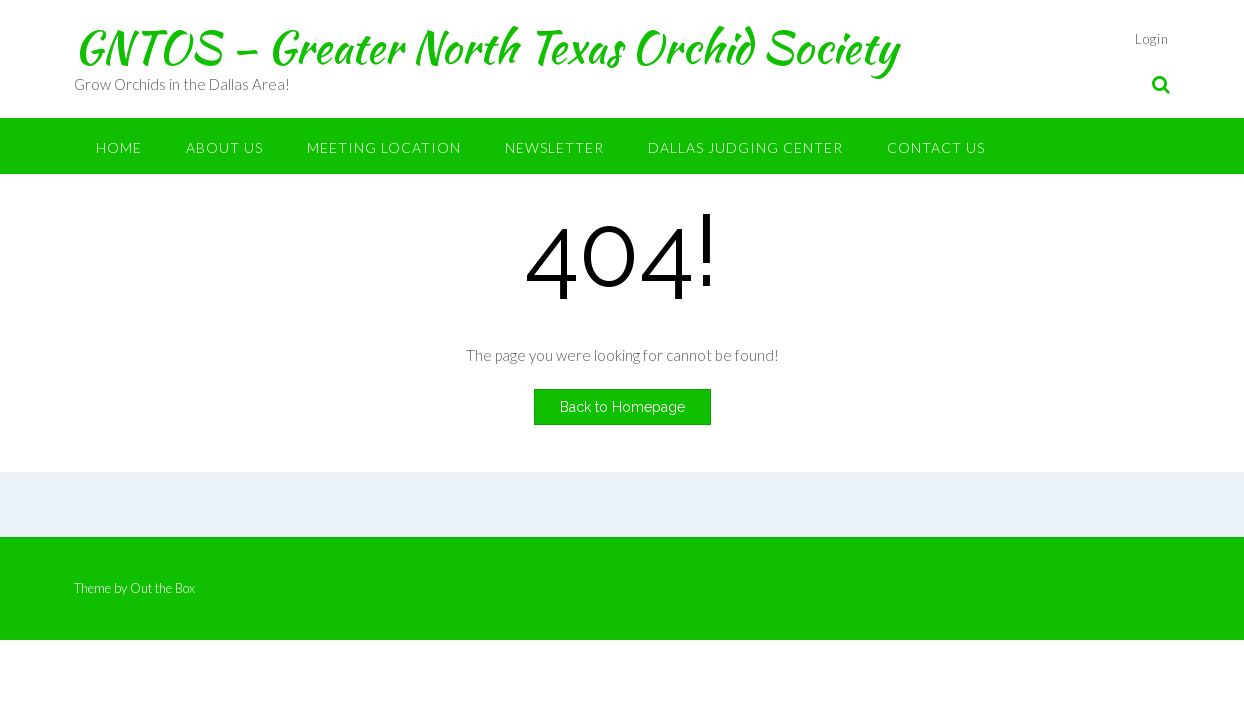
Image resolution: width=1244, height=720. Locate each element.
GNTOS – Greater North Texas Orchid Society (485, 47)
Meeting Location (384, 147)
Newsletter (554, 147)
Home (119, 147)
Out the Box (162, 588)
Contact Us (936, 147)
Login (1152, 39)
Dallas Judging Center (745, 147)
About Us (224, 147)
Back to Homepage (622, 407)
